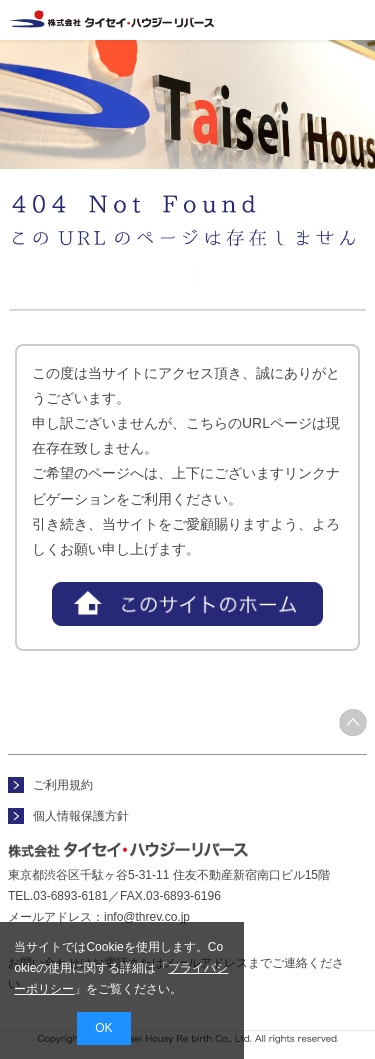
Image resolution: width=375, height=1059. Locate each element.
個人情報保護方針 (81, 816)
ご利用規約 (63, 785)
